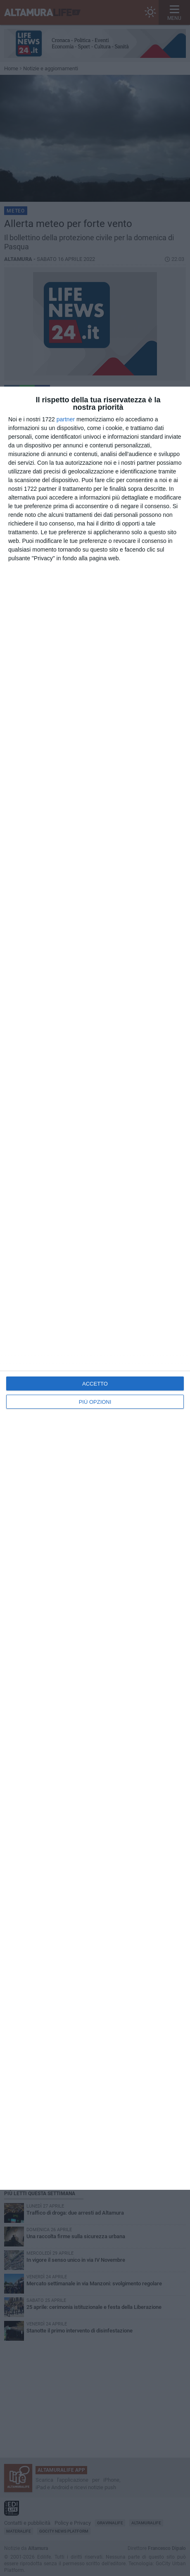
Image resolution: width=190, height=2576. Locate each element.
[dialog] (95, 1288)
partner (66, 419)
